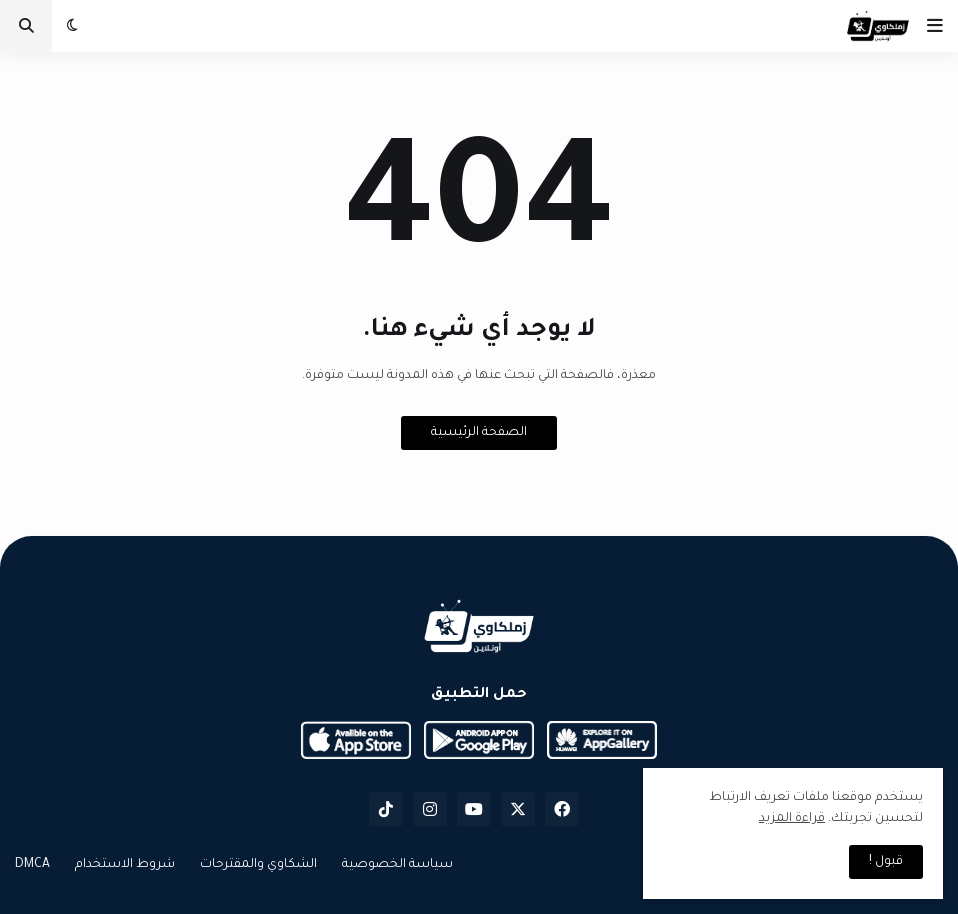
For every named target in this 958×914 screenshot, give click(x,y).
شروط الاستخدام (125, 865)
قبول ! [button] (886, 862)
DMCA (32, 865)
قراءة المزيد (792, 819)
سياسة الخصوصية (397, 865)
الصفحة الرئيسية (479, 433)
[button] (935, 26)
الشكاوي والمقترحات (258, 865)
